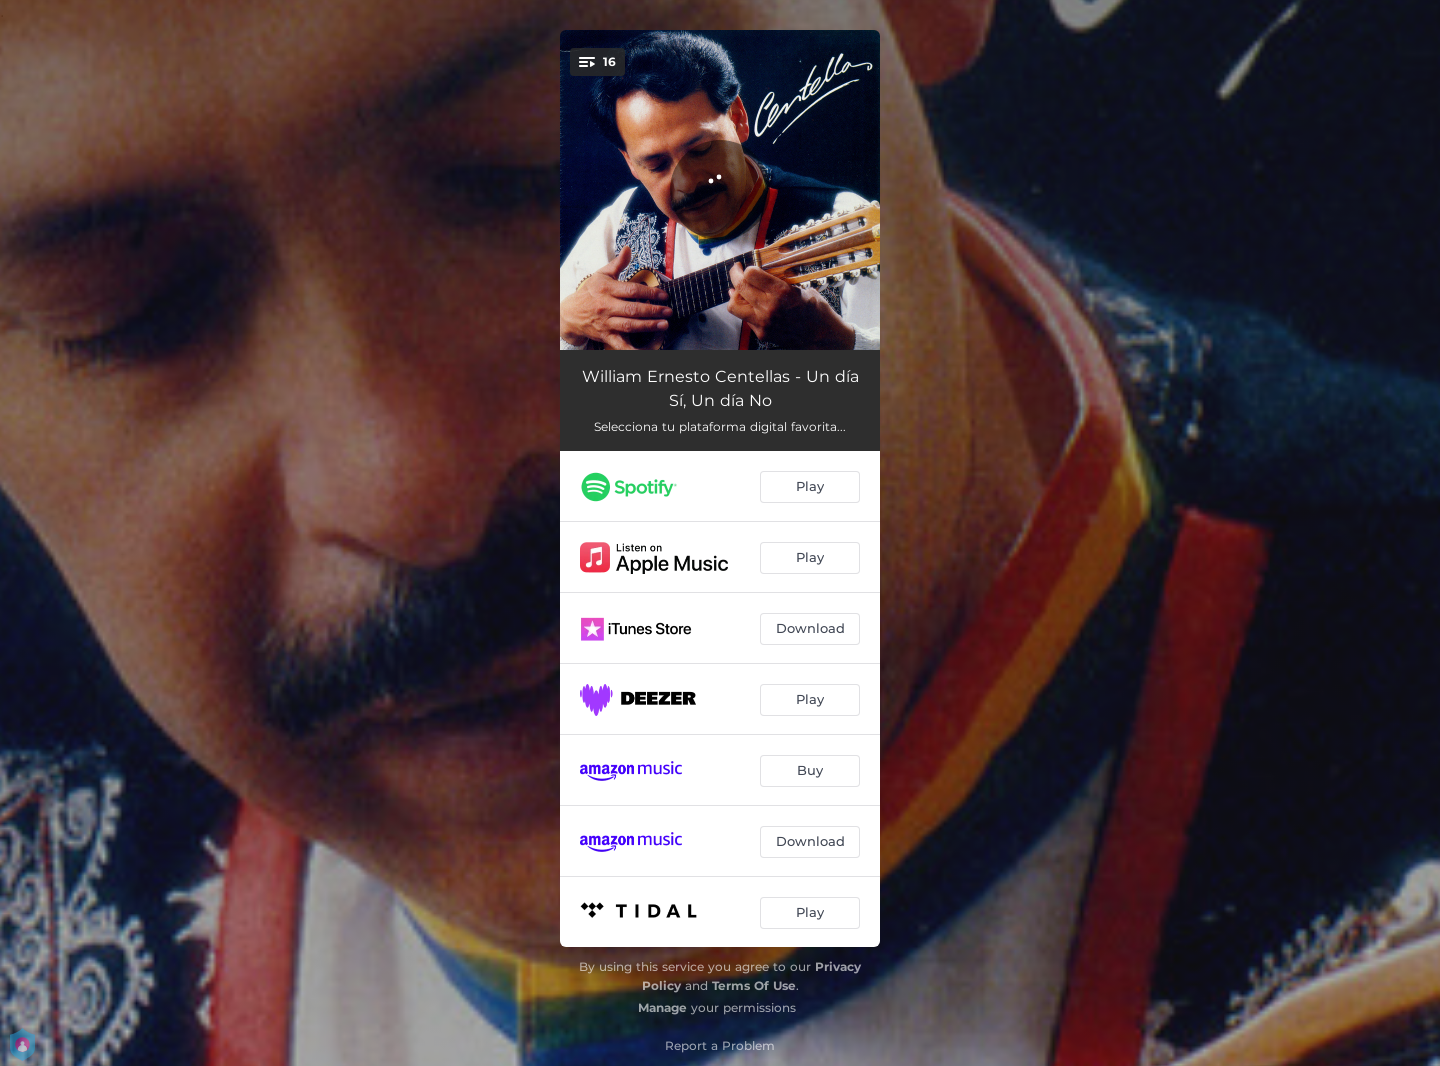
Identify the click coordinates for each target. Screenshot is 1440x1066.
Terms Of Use (754, 985)
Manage (662, 1007)
